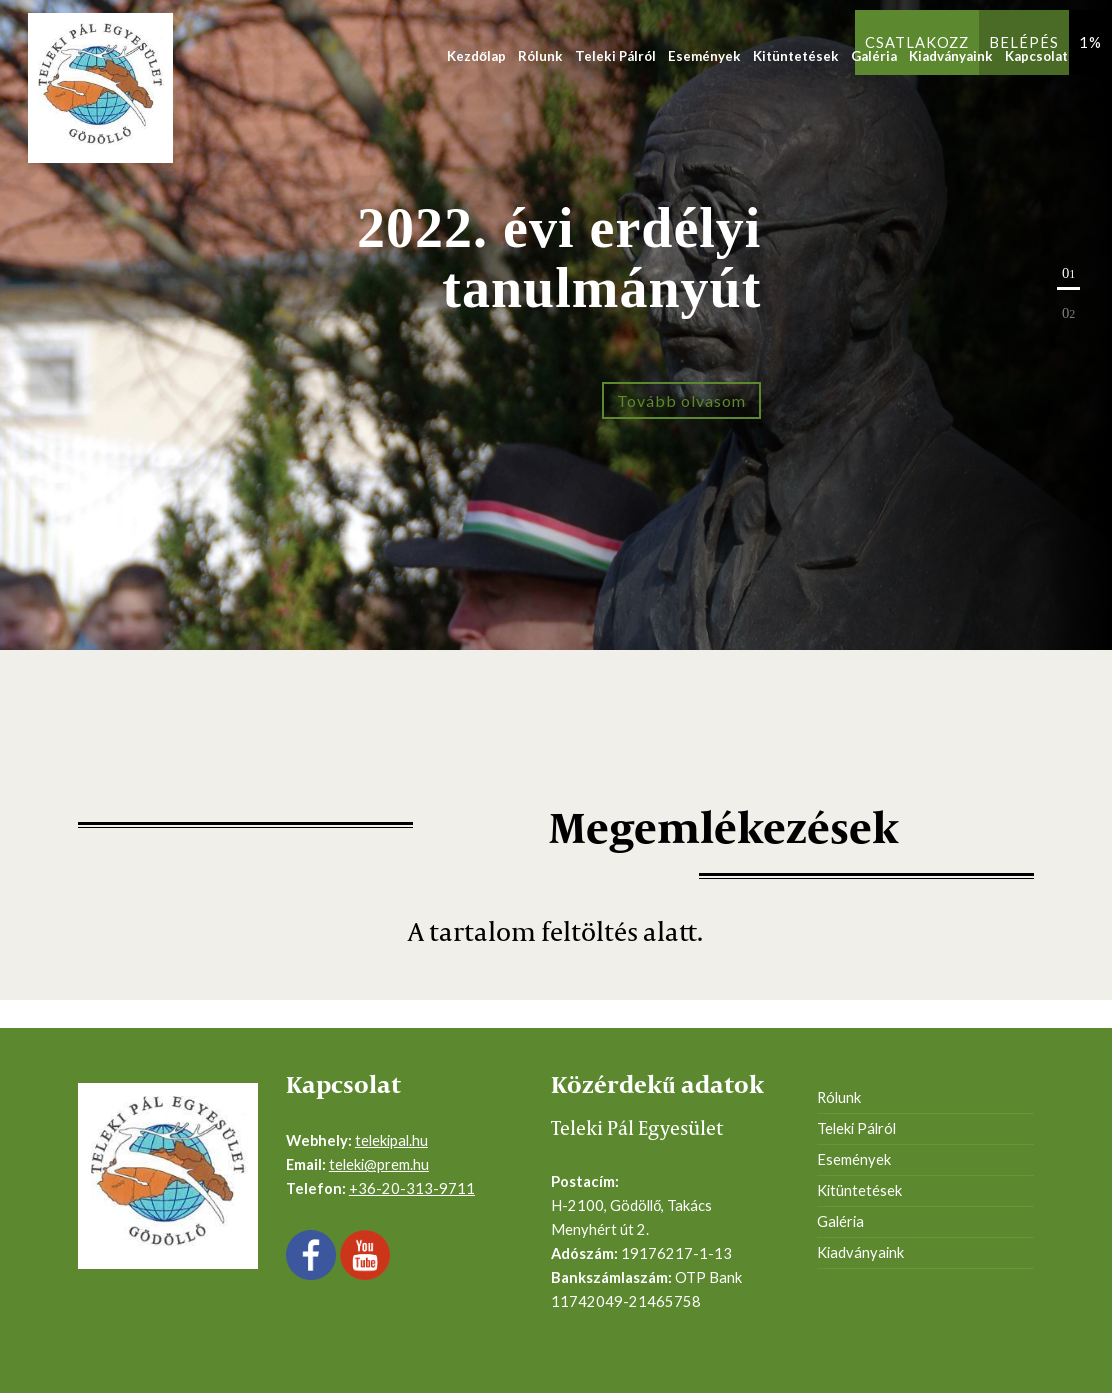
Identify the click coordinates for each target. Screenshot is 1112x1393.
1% (1090, 42)
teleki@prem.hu (379, 1164)
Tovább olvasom (681, 400)
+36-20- (377, 1188)
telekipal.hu (391, 1140)
